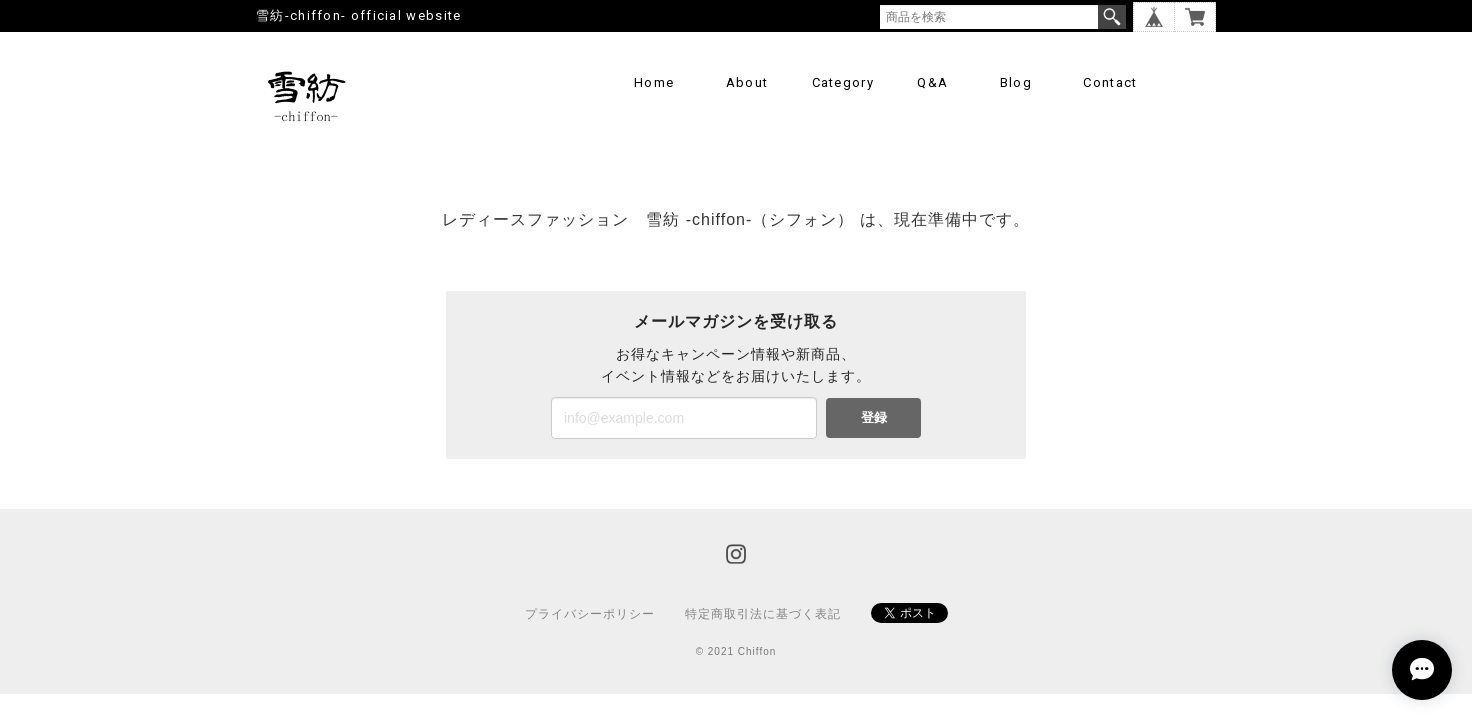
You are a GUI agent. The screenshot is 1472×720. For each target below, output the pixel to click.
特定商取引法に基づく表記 (763, 614)
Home (654, 82)
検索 (1112, 17)
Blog (1016, 82)
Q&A (932, 82)
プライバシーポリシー (590, 614)
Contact (1110, 82)
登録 (874, 417)
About (747, 82)
